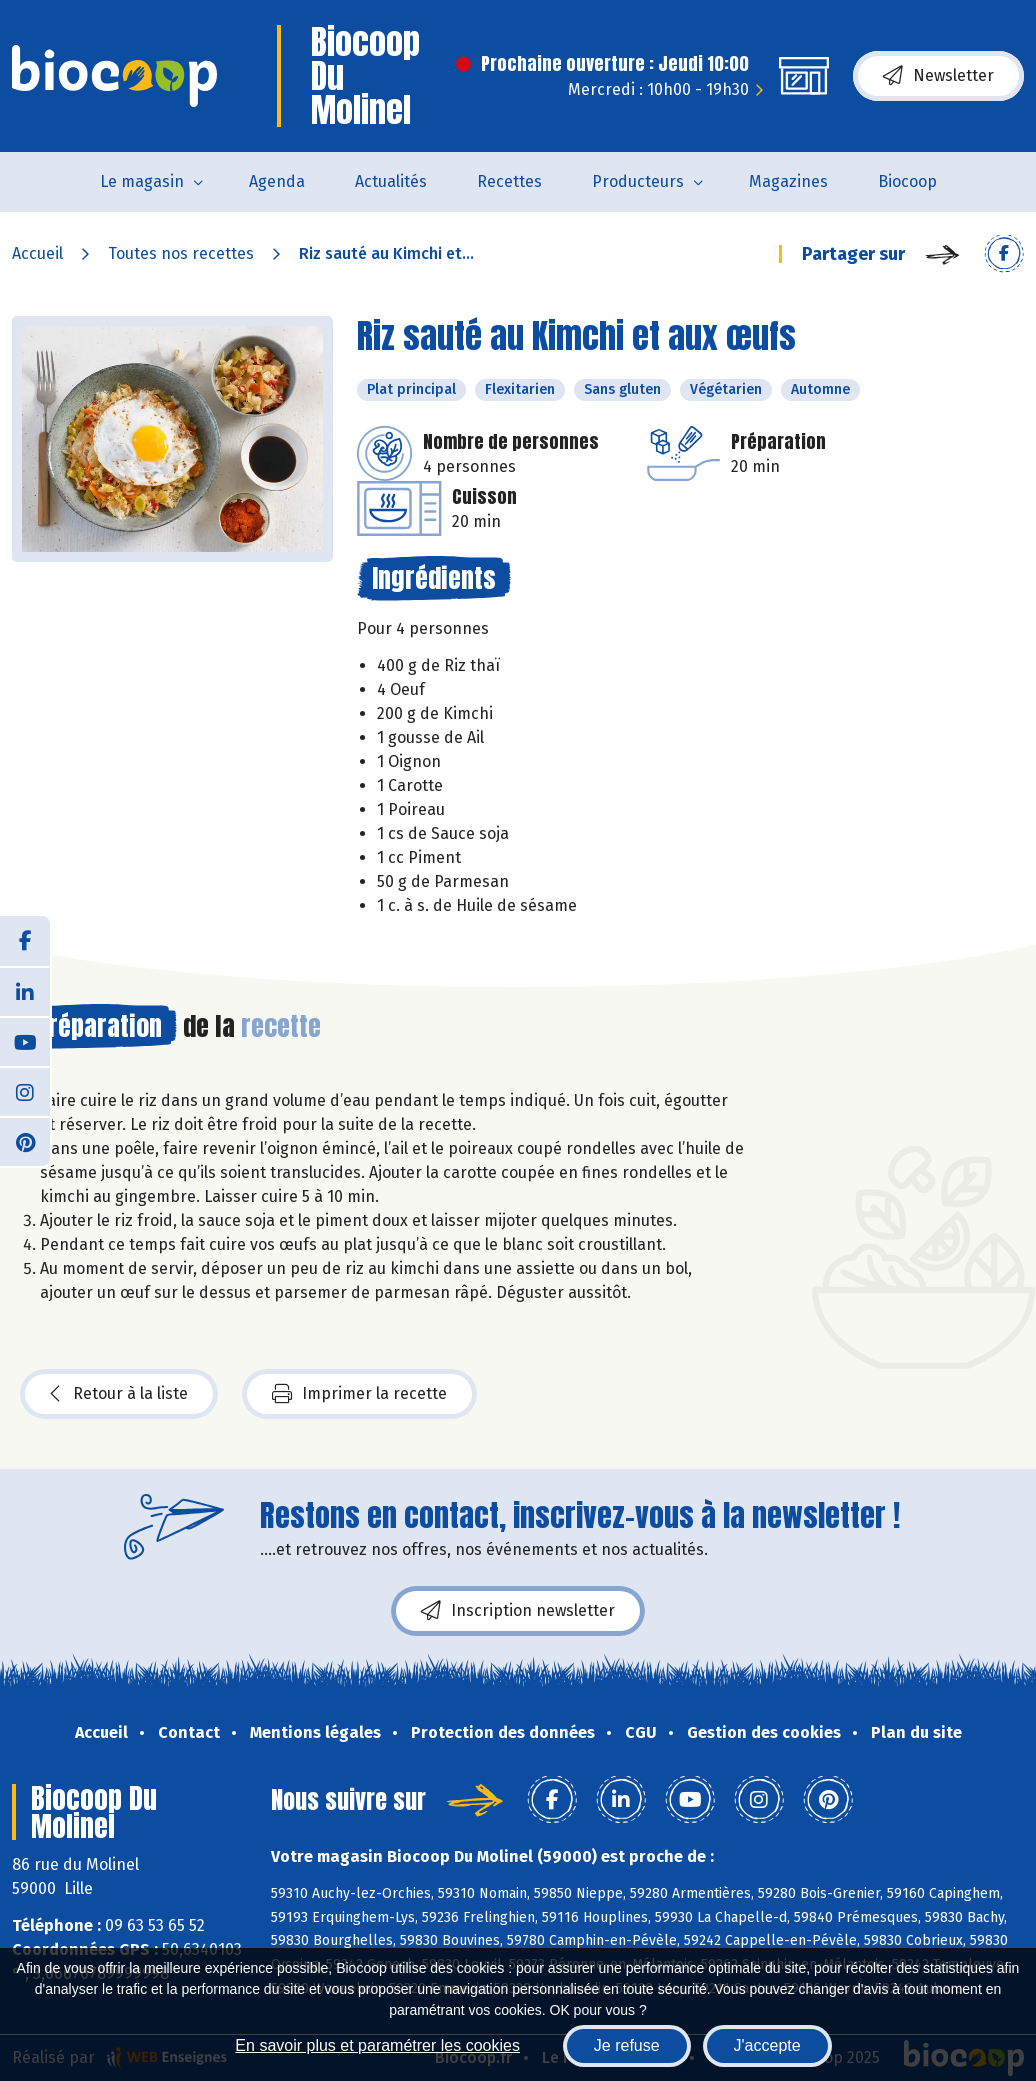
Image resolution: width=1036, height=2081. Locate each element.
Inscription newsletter (518, 1611)
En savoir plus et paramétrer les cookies (377, 2045)
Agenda (277, 181)
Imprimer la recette (359, 1394)
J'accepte (767, 2045)
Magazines (788, 181)
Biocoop (907, 181)
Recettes (509, 181)
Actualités (391, 181)
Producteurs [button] (638, 181)
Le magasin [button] (142, 181)
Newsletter (938, 76)
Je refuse (627, 2045)
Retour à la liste (119, 1394)
